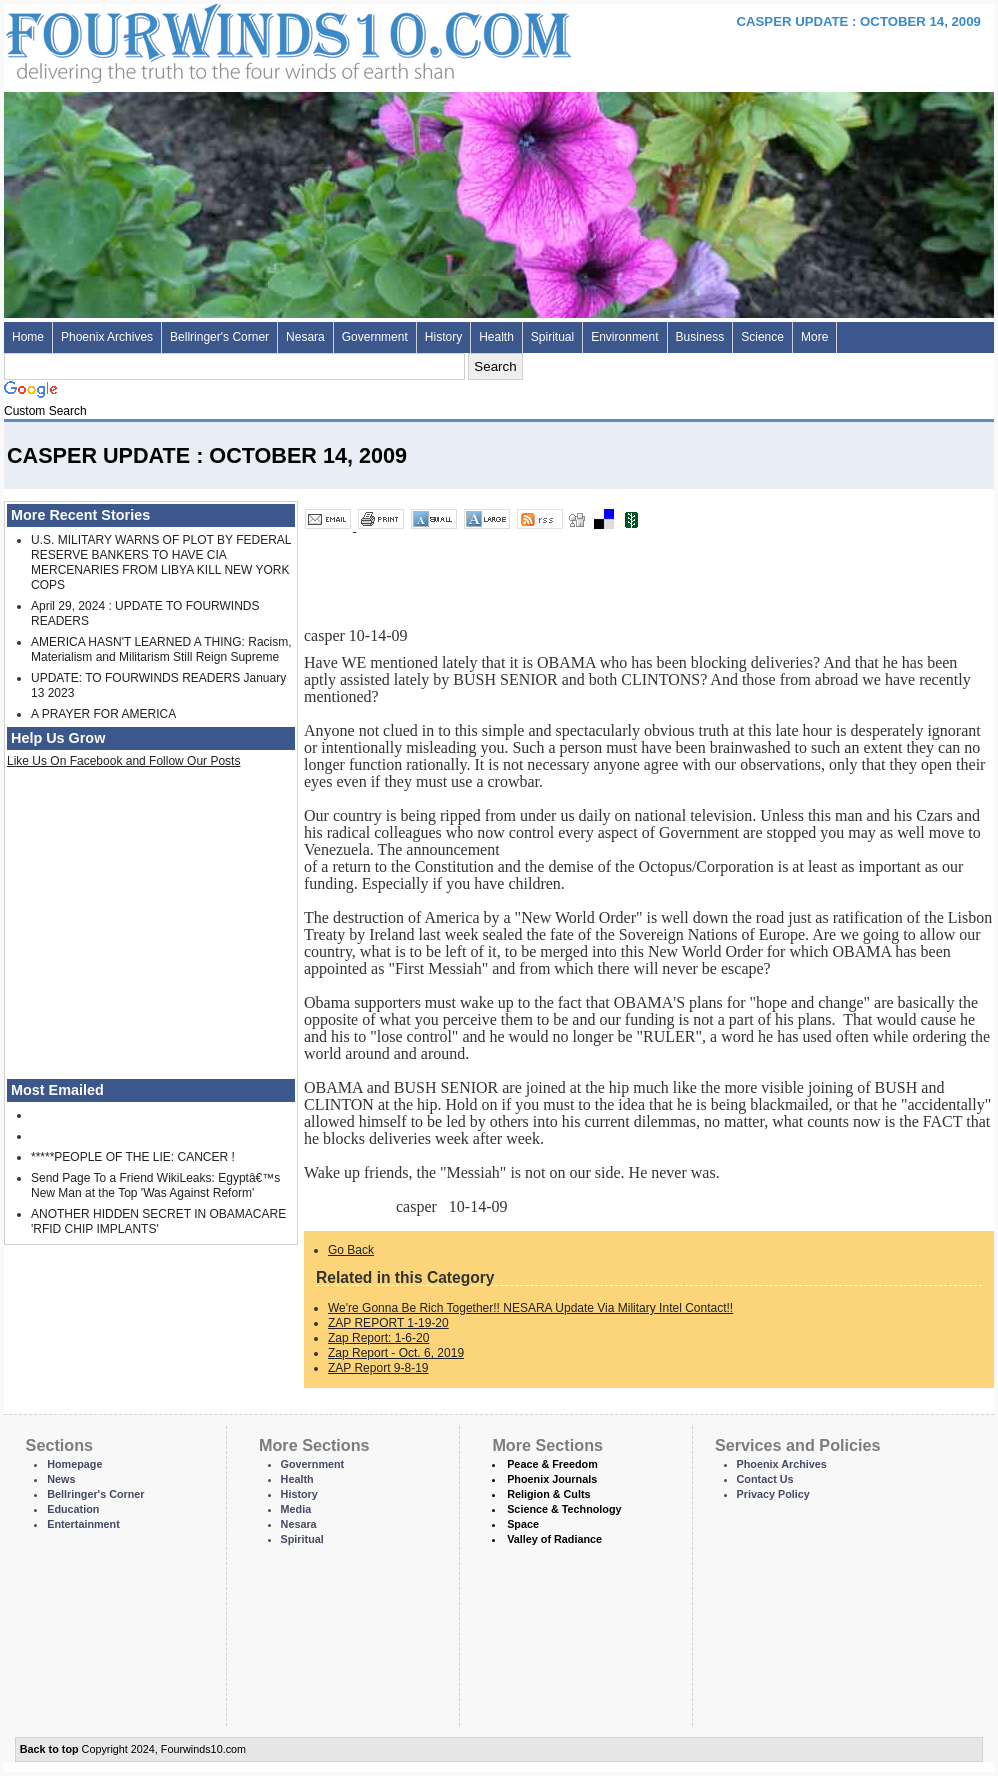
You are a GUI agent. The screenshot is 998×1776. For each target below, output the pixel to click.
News (61, 1479)
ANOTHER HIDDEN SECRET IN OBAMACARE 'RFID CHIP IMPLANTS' (158, 1221)
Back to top (49, 1749)
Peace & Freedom (552, 1464)
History (443, 337)
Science (762, 337)
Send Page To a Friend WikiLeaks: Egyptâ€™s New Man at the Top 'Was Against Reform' (155, 1185)
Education (73, 1509)
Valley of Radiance (554, 1539)
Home (28, 337)
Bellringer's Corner (219, 337)
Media (296, 1509)
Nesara (305, 337)
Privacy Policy (773, 1494)
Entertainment (83, 1524)
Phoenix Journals (552, 1479)
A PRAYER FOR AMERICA (103, 714)
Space (523, 1524)
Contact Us (765, 1479)
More (814, 337)
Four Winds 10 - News (204, 39)
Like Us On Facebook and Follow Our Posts (123, 761)
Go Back (351, 1250)
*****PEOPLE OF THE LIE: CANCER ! (133, 1157)
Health (496, 337)
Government (375, 337)
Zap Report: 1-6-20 (378, 1338)
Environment (624, 337)
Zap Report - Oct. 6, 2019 (396, 1353)
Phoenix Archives (107, 337)
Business (700, 337)
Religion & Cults (548, 1494)
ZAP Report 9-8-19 (378, 1368)
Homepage (74, 1464)
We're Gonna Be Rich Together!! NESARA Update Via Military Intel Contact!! (530, 1308)
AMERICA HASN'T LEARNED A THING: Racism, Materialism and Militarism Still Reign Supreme (161, 649)
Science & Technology (564, 1509)
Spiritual (552, 337)
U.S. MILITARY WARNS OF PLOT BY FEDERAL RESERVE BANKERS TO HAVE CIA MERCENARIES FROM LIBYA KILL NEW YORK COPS (161, 562)
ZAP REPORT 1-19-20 (388, 1323)
